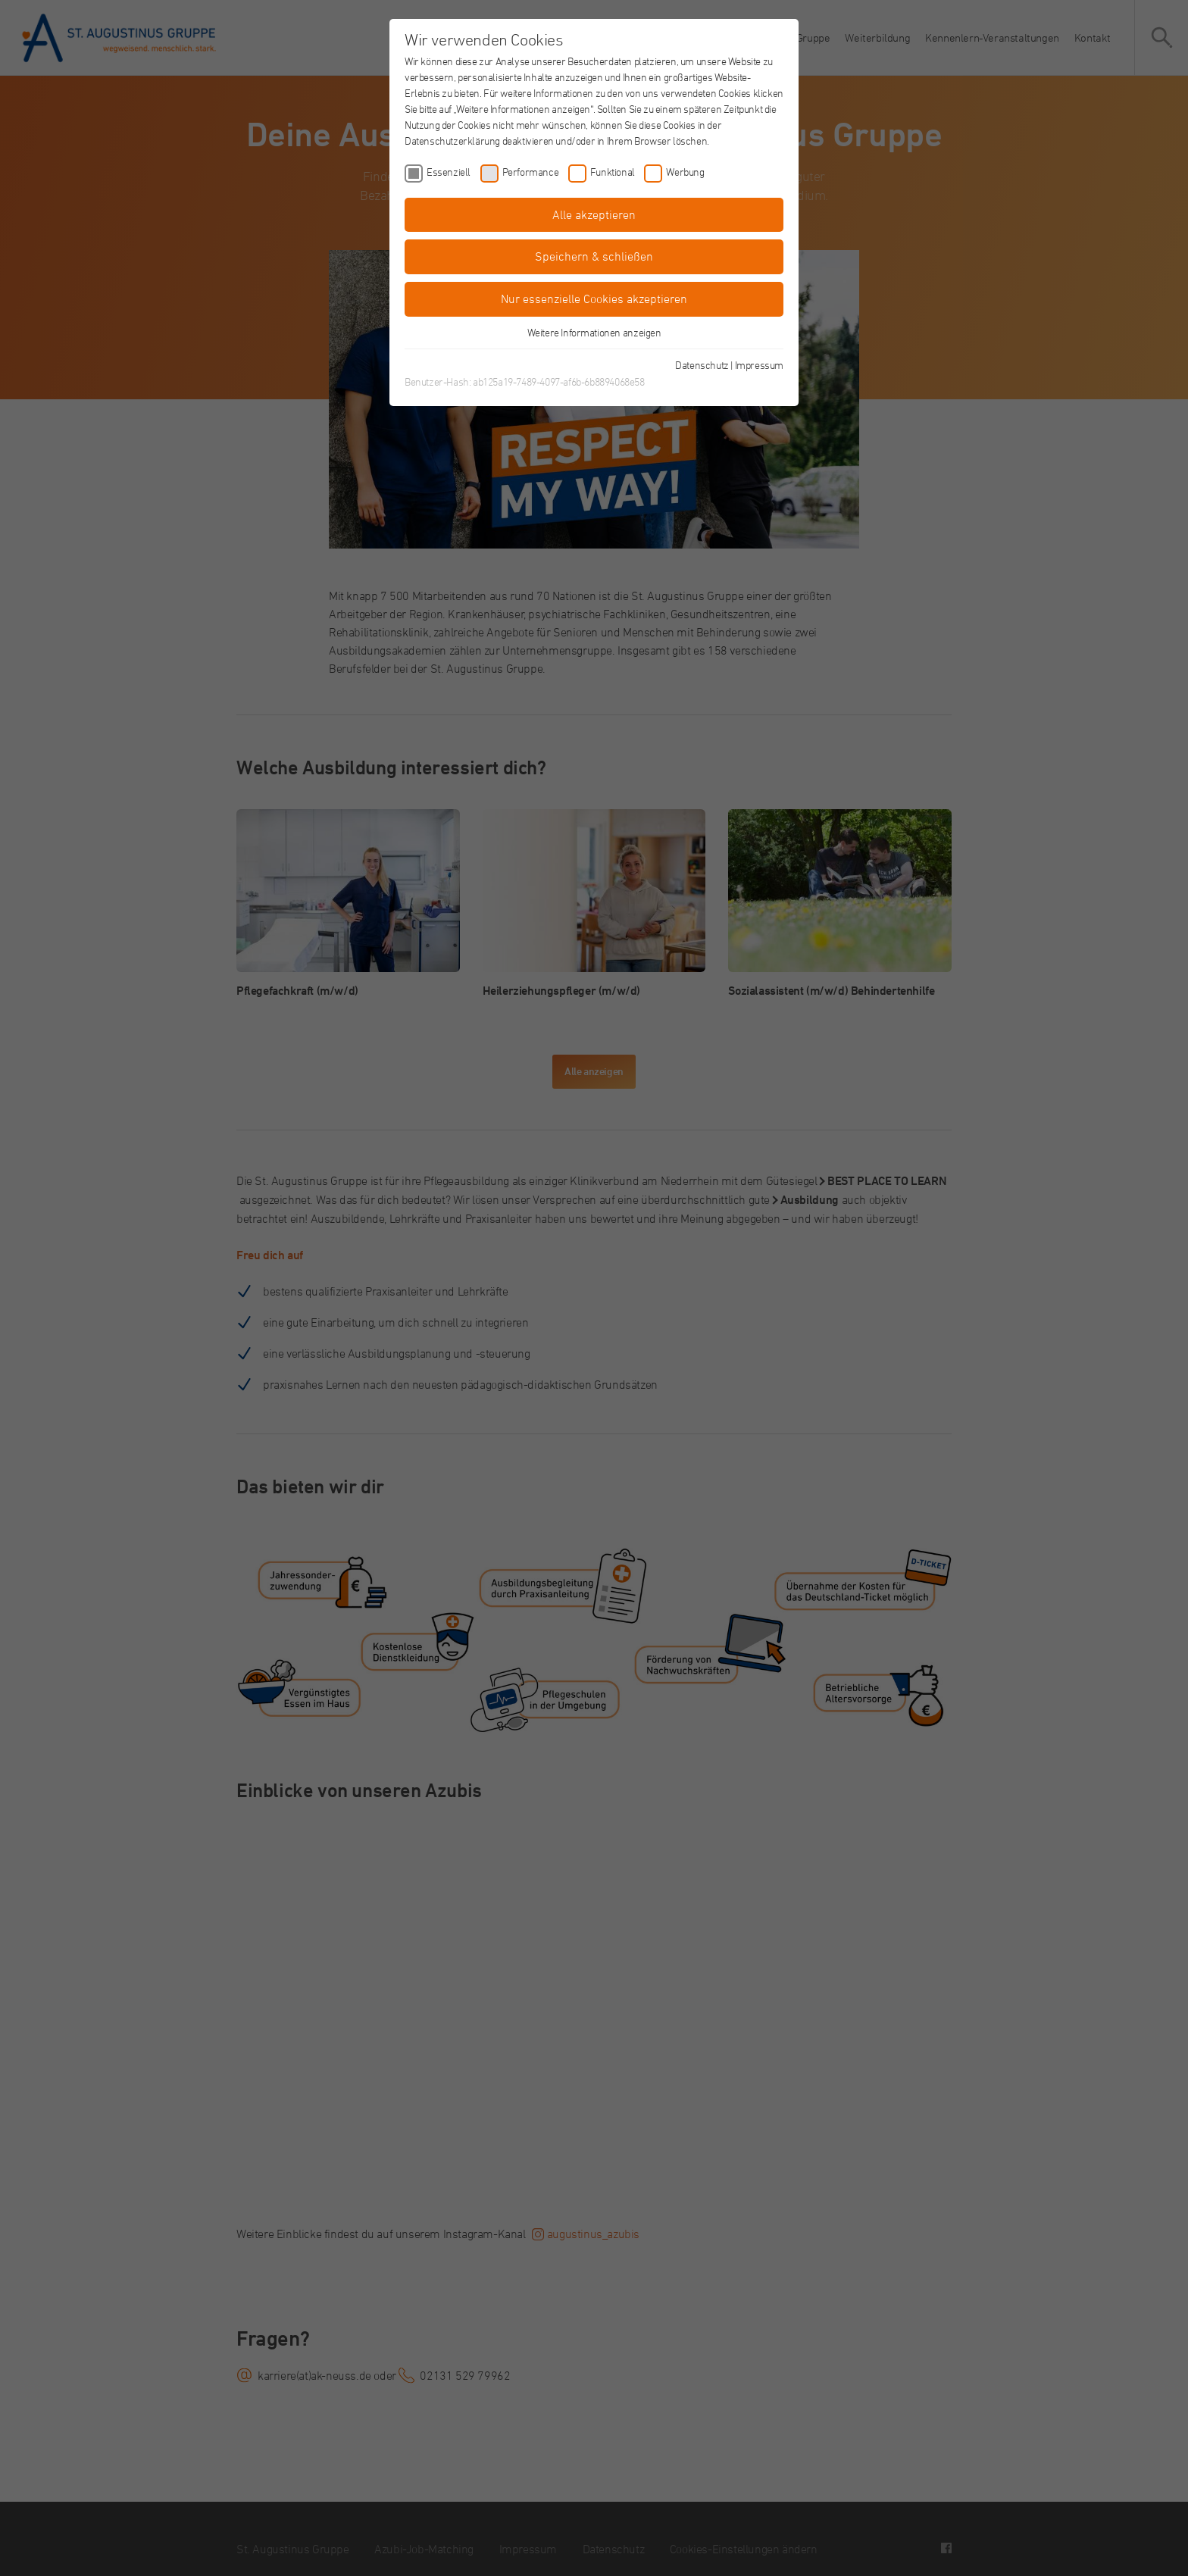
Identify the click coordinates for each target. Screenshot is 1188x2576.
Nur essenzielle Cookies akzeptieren (594, 298)
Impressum (759, 364)
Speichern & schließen (594, 256)
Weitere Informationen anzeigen (594, 332)
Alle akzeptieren (594, 214)
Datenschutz (702, 364)
